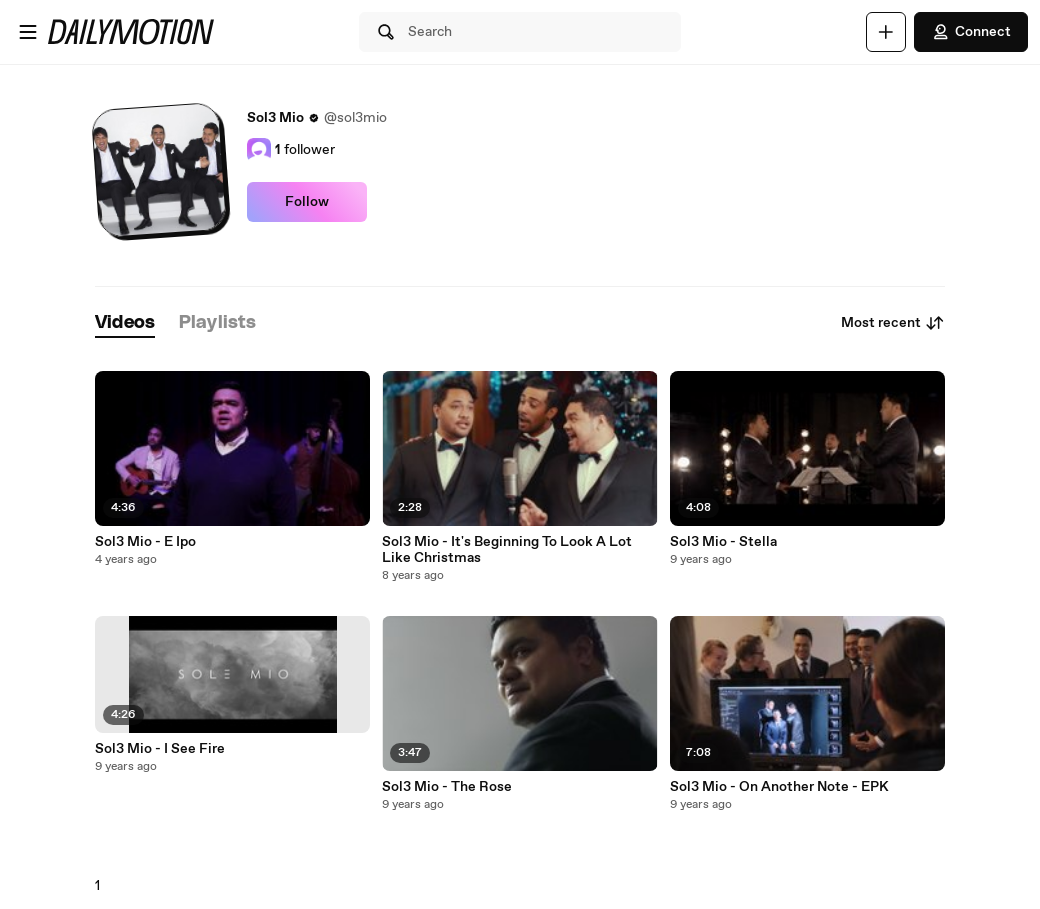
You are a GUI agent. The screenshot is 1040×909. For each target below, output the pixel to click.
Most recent (893, 323)
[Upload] (886, 32)
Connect (971, 32)
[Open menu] (28, 32)
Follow (307, 202)
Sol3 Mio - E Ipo (145, 542)
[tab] (125, 323)
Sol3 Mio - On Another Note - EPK (779, 787)
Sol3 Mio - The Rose (447, 787)
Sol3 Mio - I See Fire (160, 749)
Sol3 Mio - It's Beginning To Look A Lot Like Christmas (507, 550)
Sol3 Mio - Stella (723, 542)
